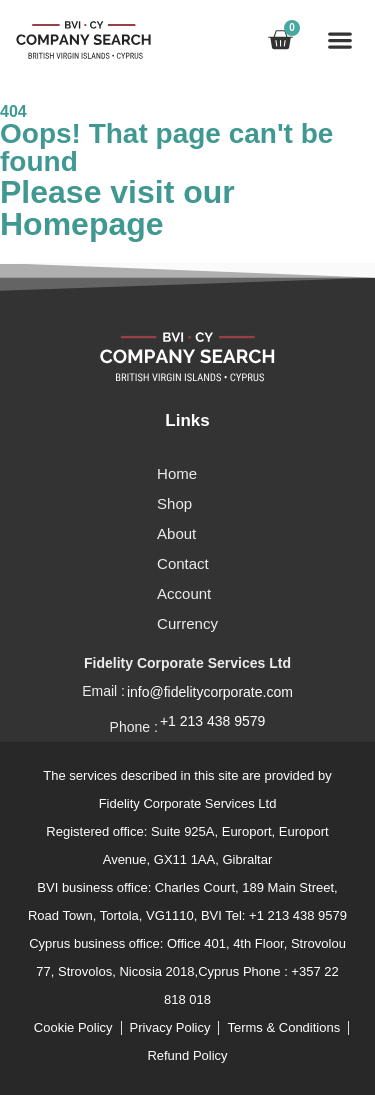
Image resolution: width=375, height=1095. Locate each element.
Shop (174, 503)
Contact (183, 563)
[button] (339, 39)
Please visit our (117, 208)
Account (184, 593)
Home (177, 473)
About (176, 533)
